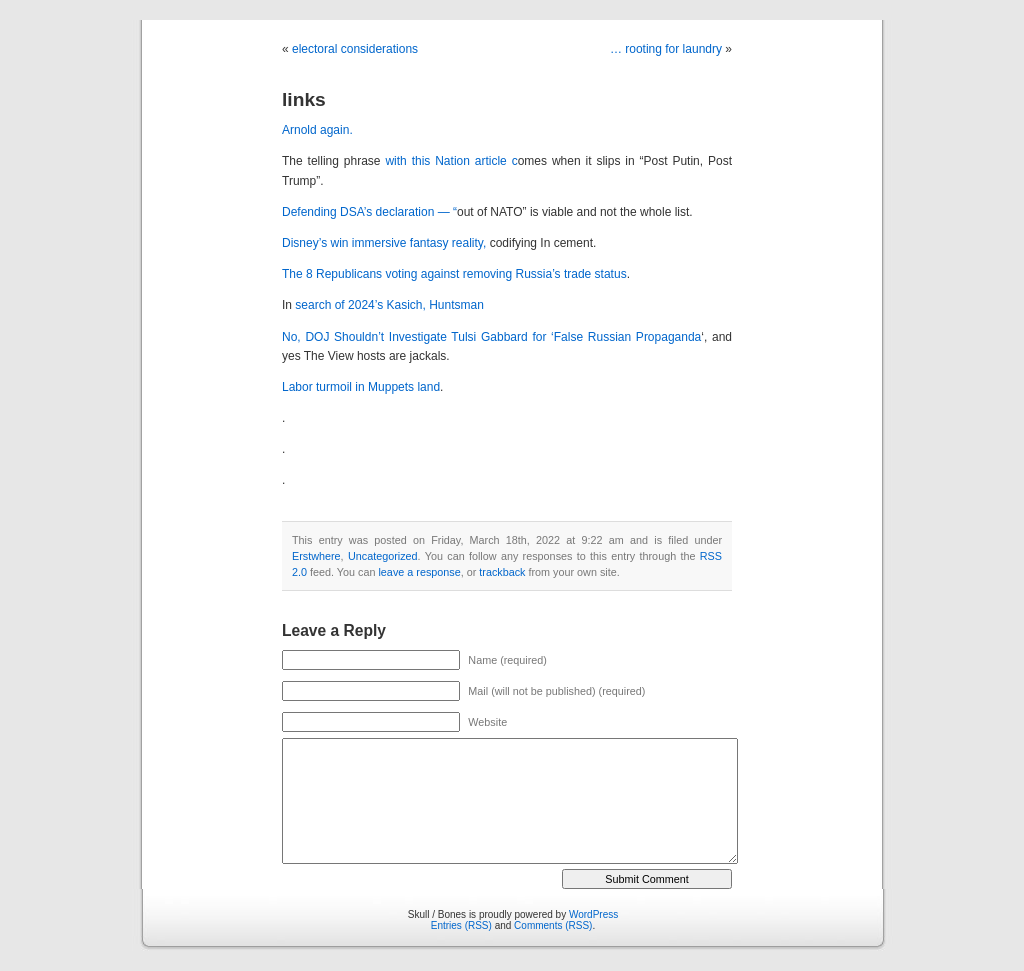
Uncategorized (383, 556)
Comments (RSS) (553, 925)
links (304, 99)
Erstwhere (316, 556)
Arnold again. (317, 130)
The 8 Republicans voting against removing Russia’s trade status (454, 274)
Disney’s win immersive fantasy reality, (386, 243)
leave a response (419, 572)
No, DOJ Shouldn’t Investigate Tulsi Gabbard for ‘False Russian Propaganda (491, 337)
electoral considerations (355, 49)
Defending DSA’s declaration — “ (369, 212)
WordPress (593, 914)
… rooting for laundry (666, 49)
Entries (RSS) (461, 925)
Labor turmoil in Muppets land (361, 387)
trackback (502, 572)
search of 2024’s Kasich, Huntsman (389, 305)
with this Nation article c (451, 161)
